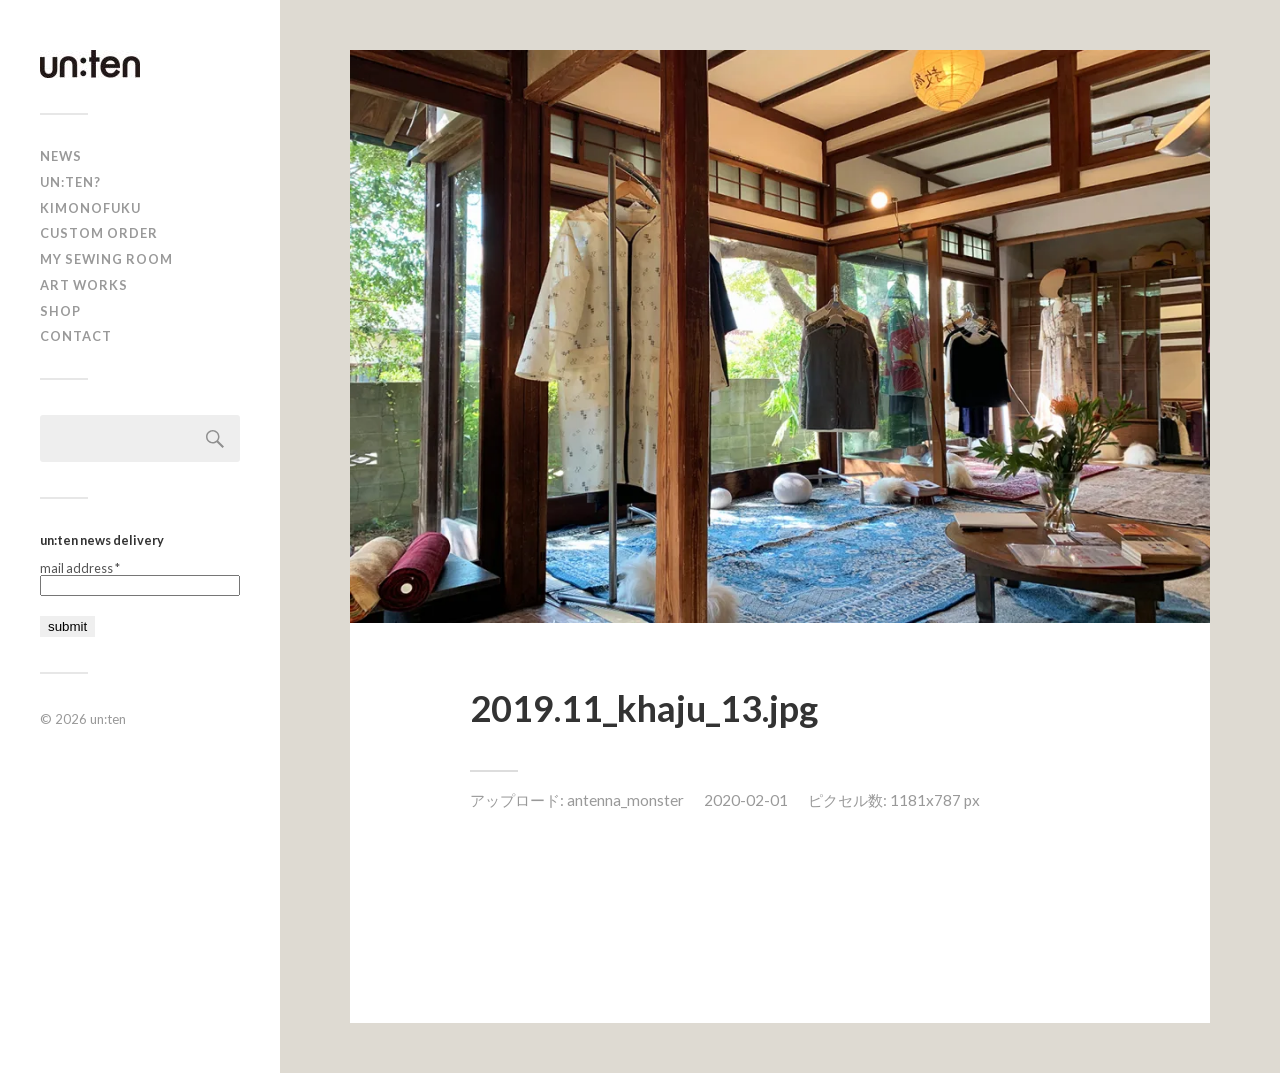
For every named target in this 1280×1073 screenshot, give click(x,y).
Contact (76, 336)
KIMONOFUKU (90, 208)
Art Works (84, 285)
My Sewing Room (106, 259)
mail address (80, 568)
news (61, 156)
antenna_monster (625, 800)
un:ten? (70, 182)
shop (60, 311)
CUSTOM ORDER (99, 233)
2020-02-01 (746, 800)
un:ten (108, 719)
